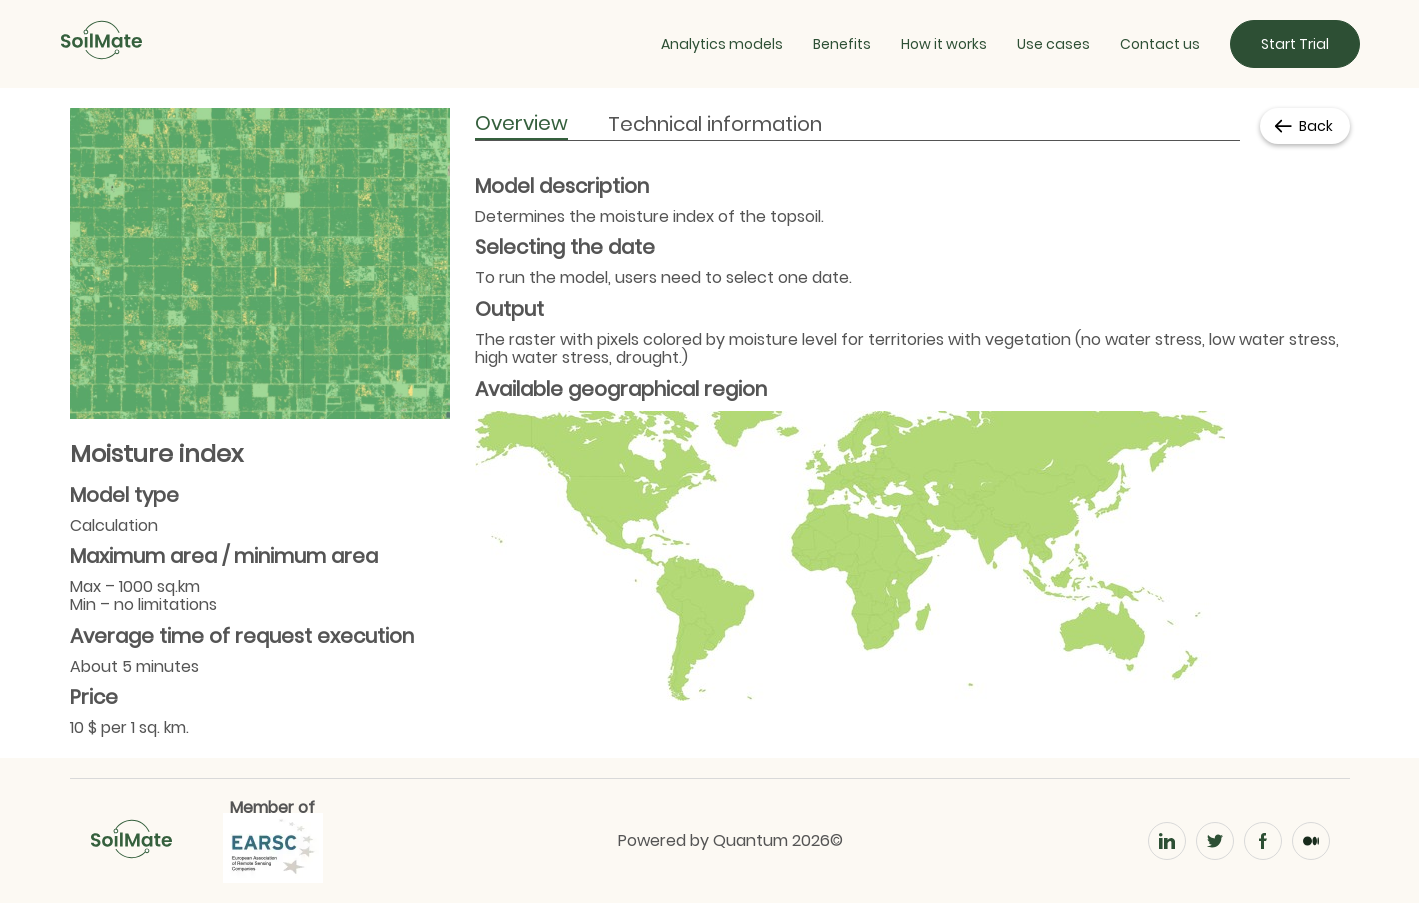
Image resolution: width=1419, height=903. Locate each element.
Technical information (715, 124)
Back (1303, 126)
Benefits (842, 44)
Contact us (1160, 44)
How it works (944, 44)
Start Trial (1295, 44)
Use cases (1053, 44)
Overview (521, 123)
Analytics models (722, 44)
